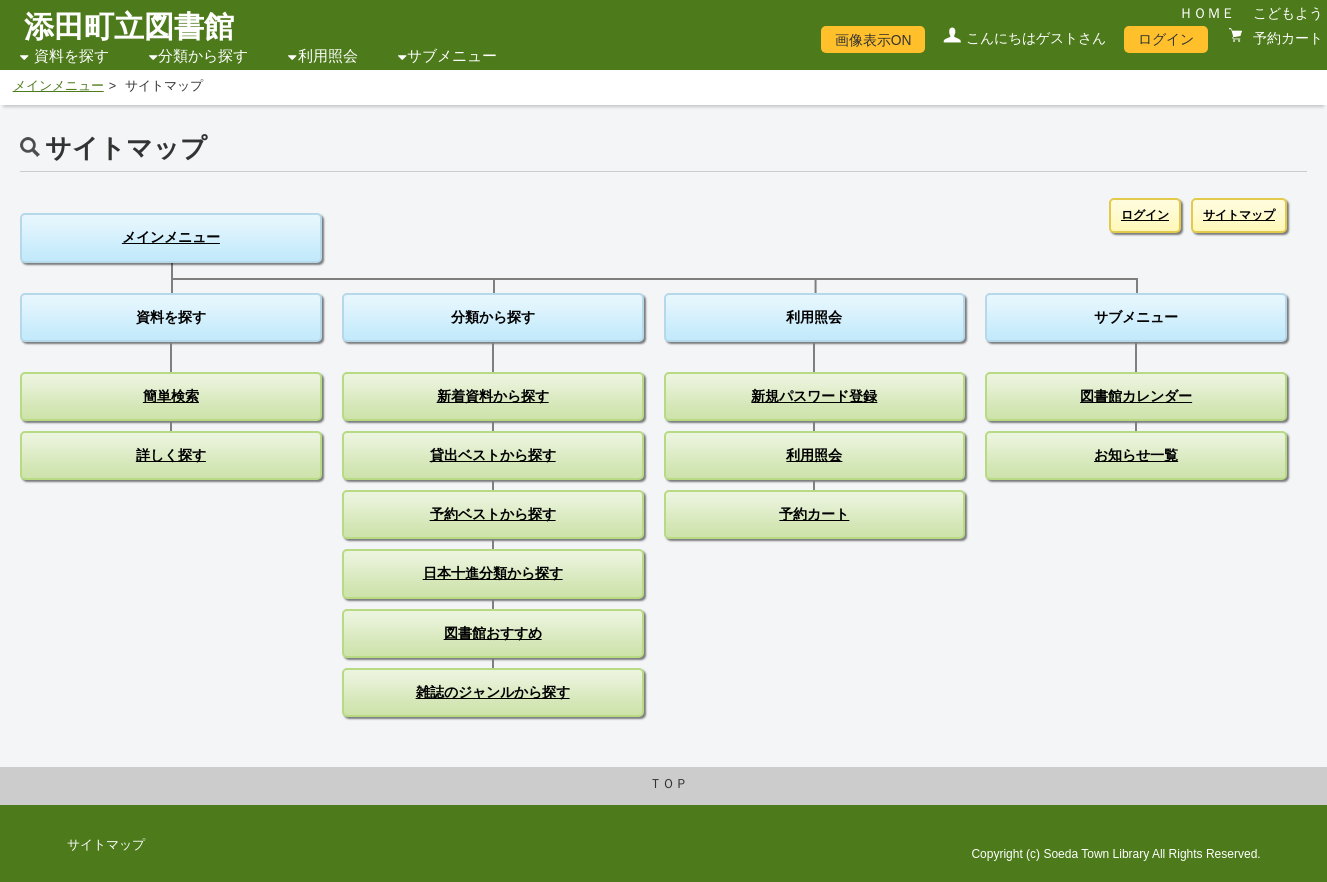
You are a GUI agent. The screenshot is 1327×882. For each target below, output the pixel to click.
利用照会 (328, 56)
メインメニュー (58, 86)
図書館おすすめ (493, 633)
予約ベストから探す (493, 514)
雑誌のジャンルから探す (493, 692)
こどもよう (1288, 13)
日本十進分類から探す (493, 573)
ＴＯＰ (668, 784)
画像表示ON (873, 40)
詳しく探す (171, 455)
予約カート (1286, 38)
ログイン (1166, 39)
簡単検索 (171, 396)
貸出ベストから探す (493, 455)
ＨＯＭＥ (1207, 13)
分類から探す (203, 56)
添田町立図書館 (129, 26)
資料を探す (71, 56)
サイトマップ (1239, 215)
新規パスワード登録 (814, 396)
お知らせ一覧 (1136, 455)
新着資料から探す (493, 396)
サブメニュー (452, 56)
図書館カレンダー (1136, 396)
